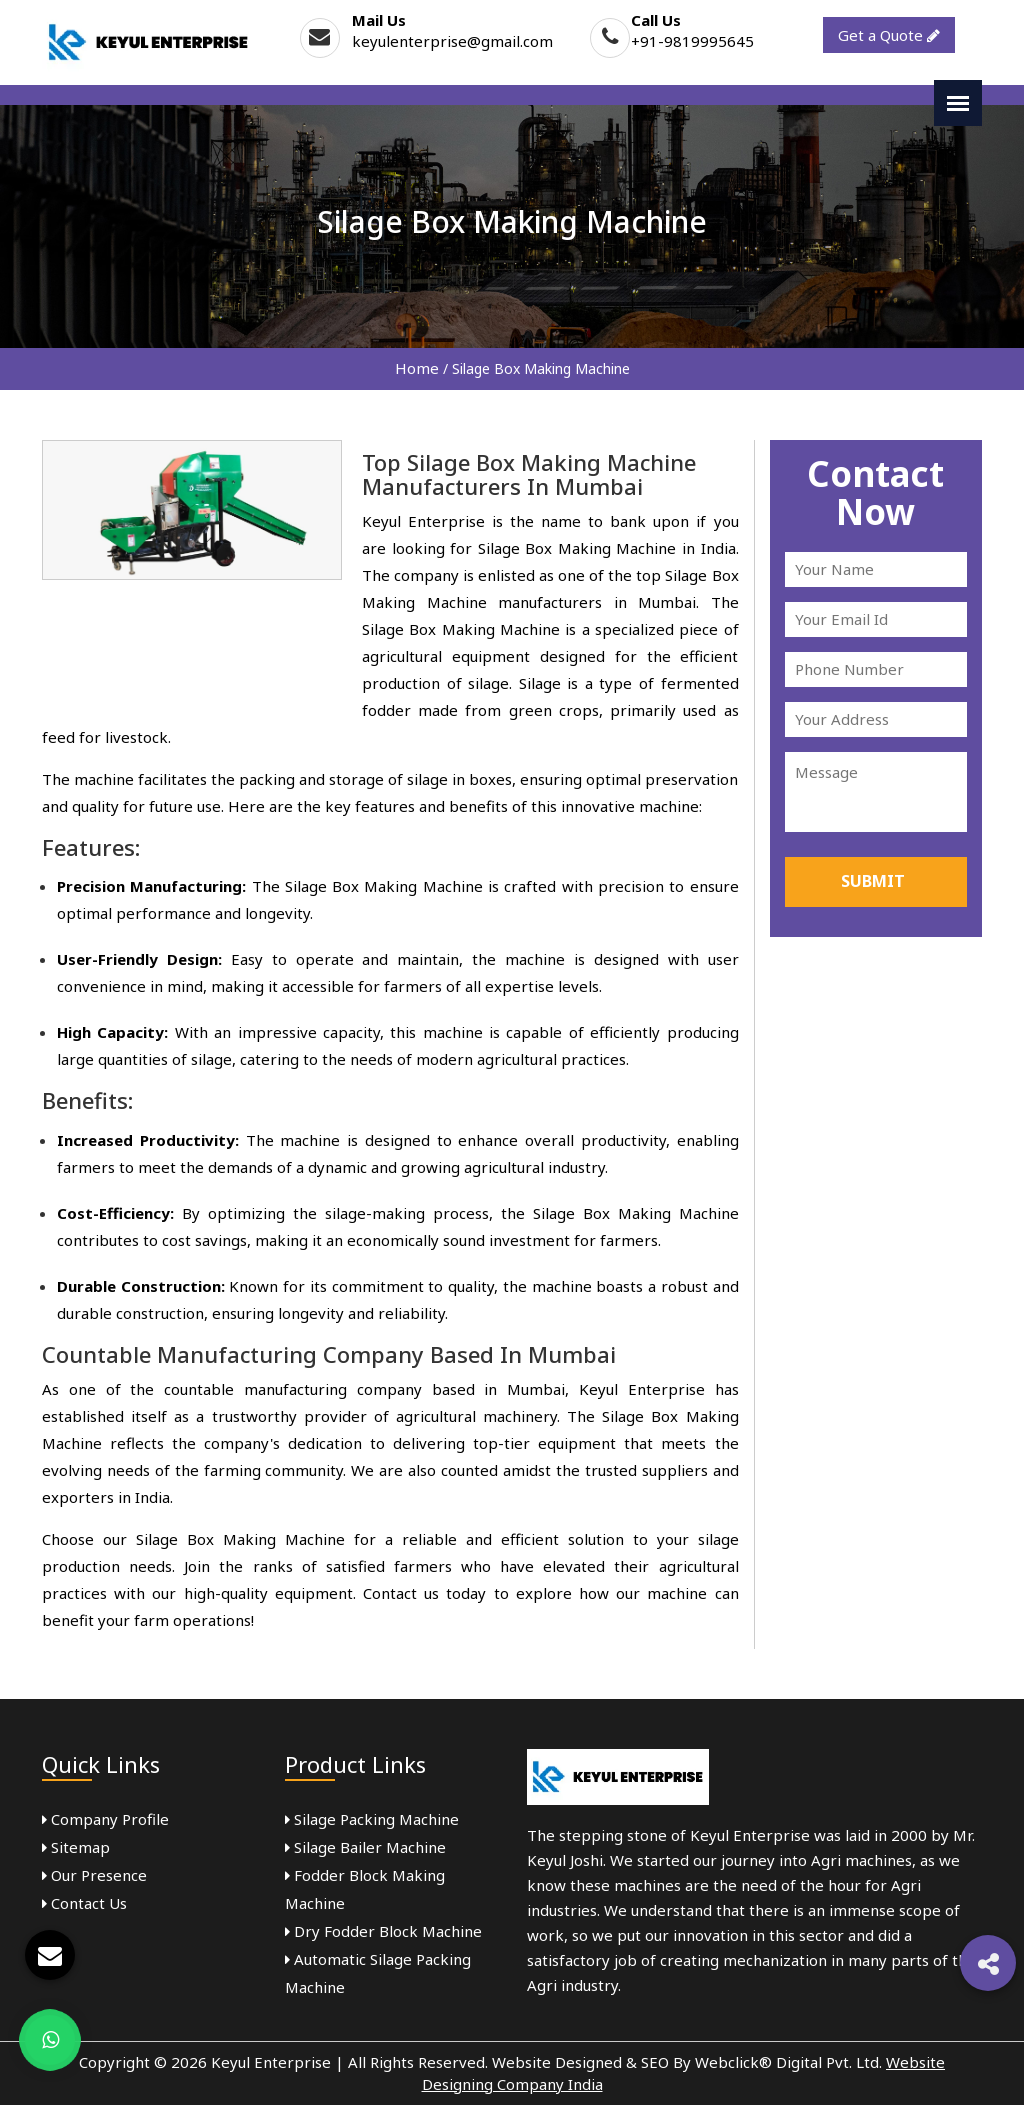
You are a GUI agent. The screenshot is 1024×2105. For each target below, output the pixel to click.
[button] (988, 1963)
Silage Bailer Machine (365, 1847)
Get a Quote (889, 35)
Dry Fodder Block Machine (383, 1931)
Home (417, 368)
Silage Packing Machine (372, 1819)
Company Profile (105, 1819)
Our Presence (94, 1875)
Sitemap (76, 1847)
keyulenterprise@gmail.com (452, 41)
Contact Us (84, 1903)
